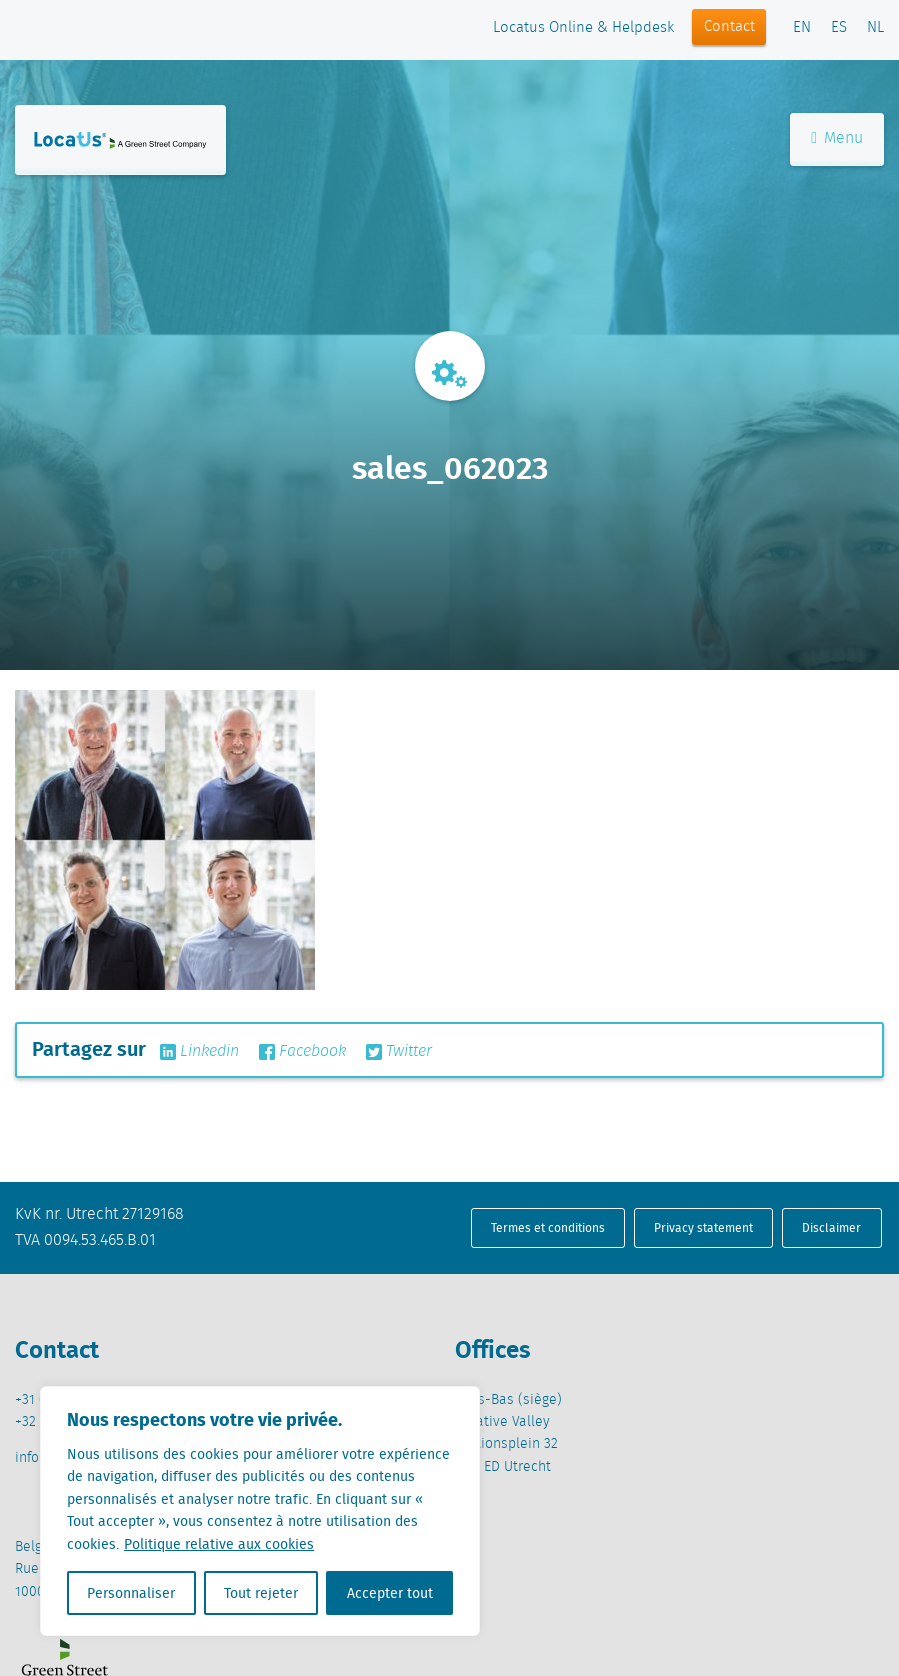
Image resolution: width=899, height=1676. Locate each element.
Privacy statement (703, 1227)
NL (875, 28)
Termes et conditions (548, 1227)
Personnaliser (131, 1593)
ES (839, 28)
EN (802, 28)
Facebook (302, 1052)
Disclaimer (831, 1227)
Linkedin (199, 1052)
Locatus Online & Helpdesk (583, 28)
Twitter (399, 1052)
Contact (729, 27)
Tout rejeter (261, 1593)
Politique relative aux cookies (219, 1544)
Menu (837, 138)
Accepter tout (390, 1593)
